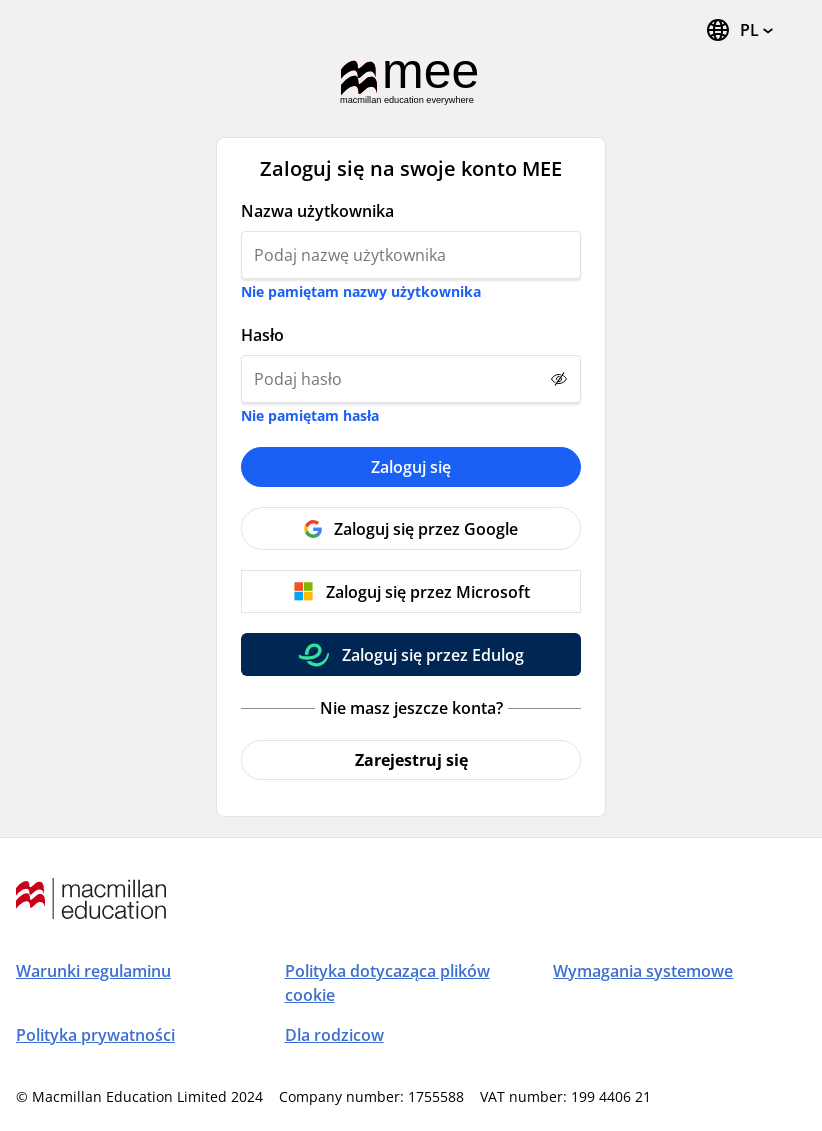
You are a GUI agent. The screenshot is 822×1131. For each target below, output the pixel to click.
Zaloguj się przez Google (426, 529)
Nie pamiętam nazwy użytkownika (361, 291)
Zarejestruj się (411, 760)
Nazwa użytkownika (317, 211)
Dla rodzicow (334, 1035)
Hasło (262, 335)
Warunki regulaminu (93, 971)
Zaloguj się (411, 467)
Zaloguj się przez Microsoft (428, 592)
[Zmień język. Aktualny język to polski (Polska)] (739, 30)
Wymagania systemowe (643, 971)
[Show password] (559, 379)
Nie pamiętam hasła (310, 415)
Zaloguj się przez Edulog (433, 655)
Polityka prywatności (95, 1035)
